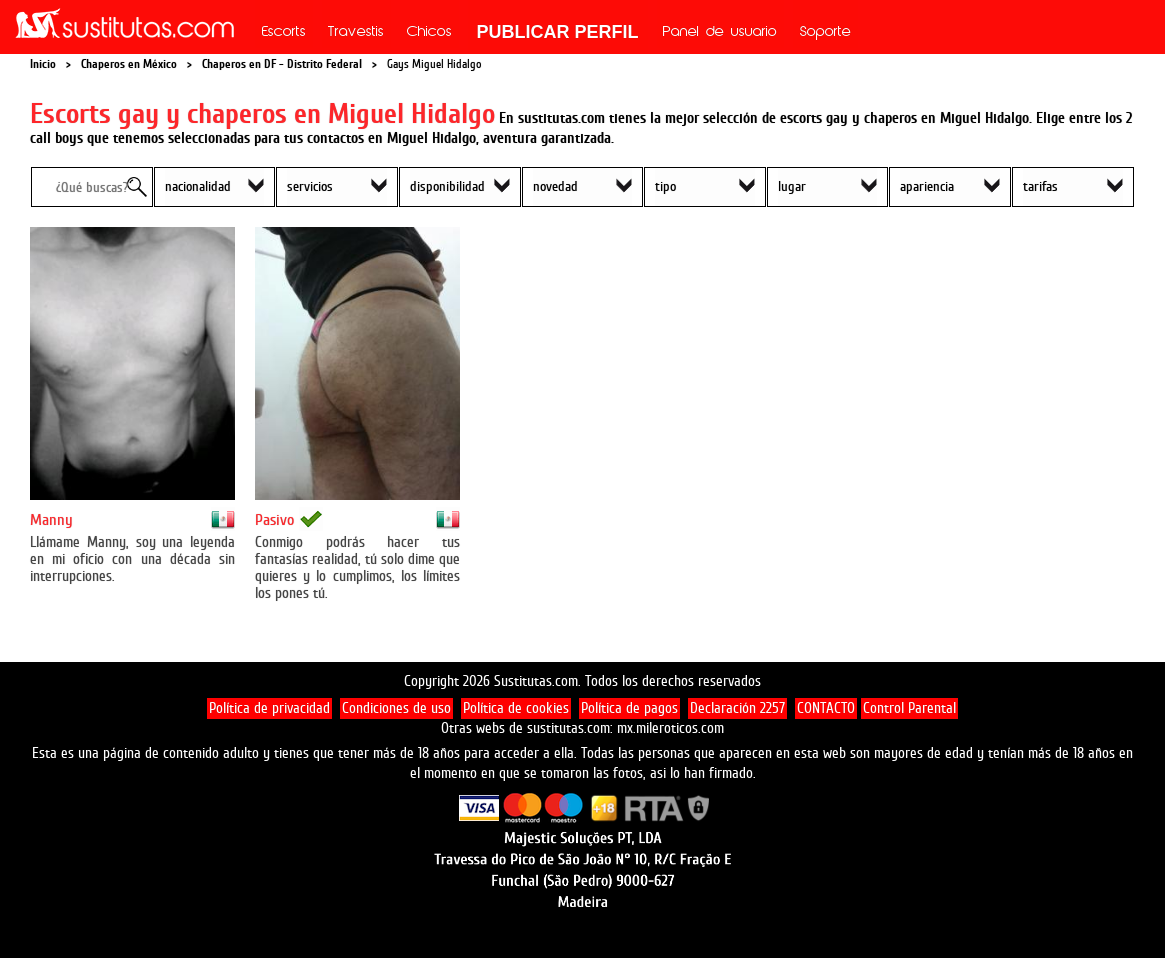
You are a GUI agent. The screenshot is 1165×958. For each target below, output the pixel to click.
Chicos (429, 33)
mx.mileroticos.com (670, 728)
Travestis (356, 33)
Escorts (284, 33)
